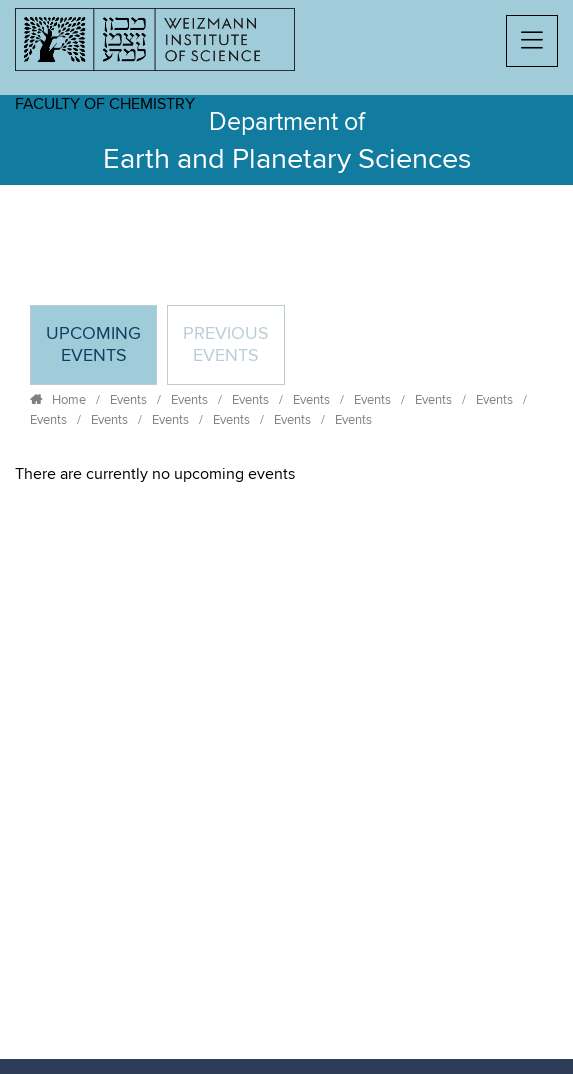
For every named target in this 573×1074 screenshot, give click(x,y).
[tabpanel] (286, 474)
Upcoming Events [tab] (101, 353)
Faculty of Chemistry (105, 104)
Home (69, 400)
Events (128, 400)
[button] (532, 41)
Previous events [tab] (226, 345)
